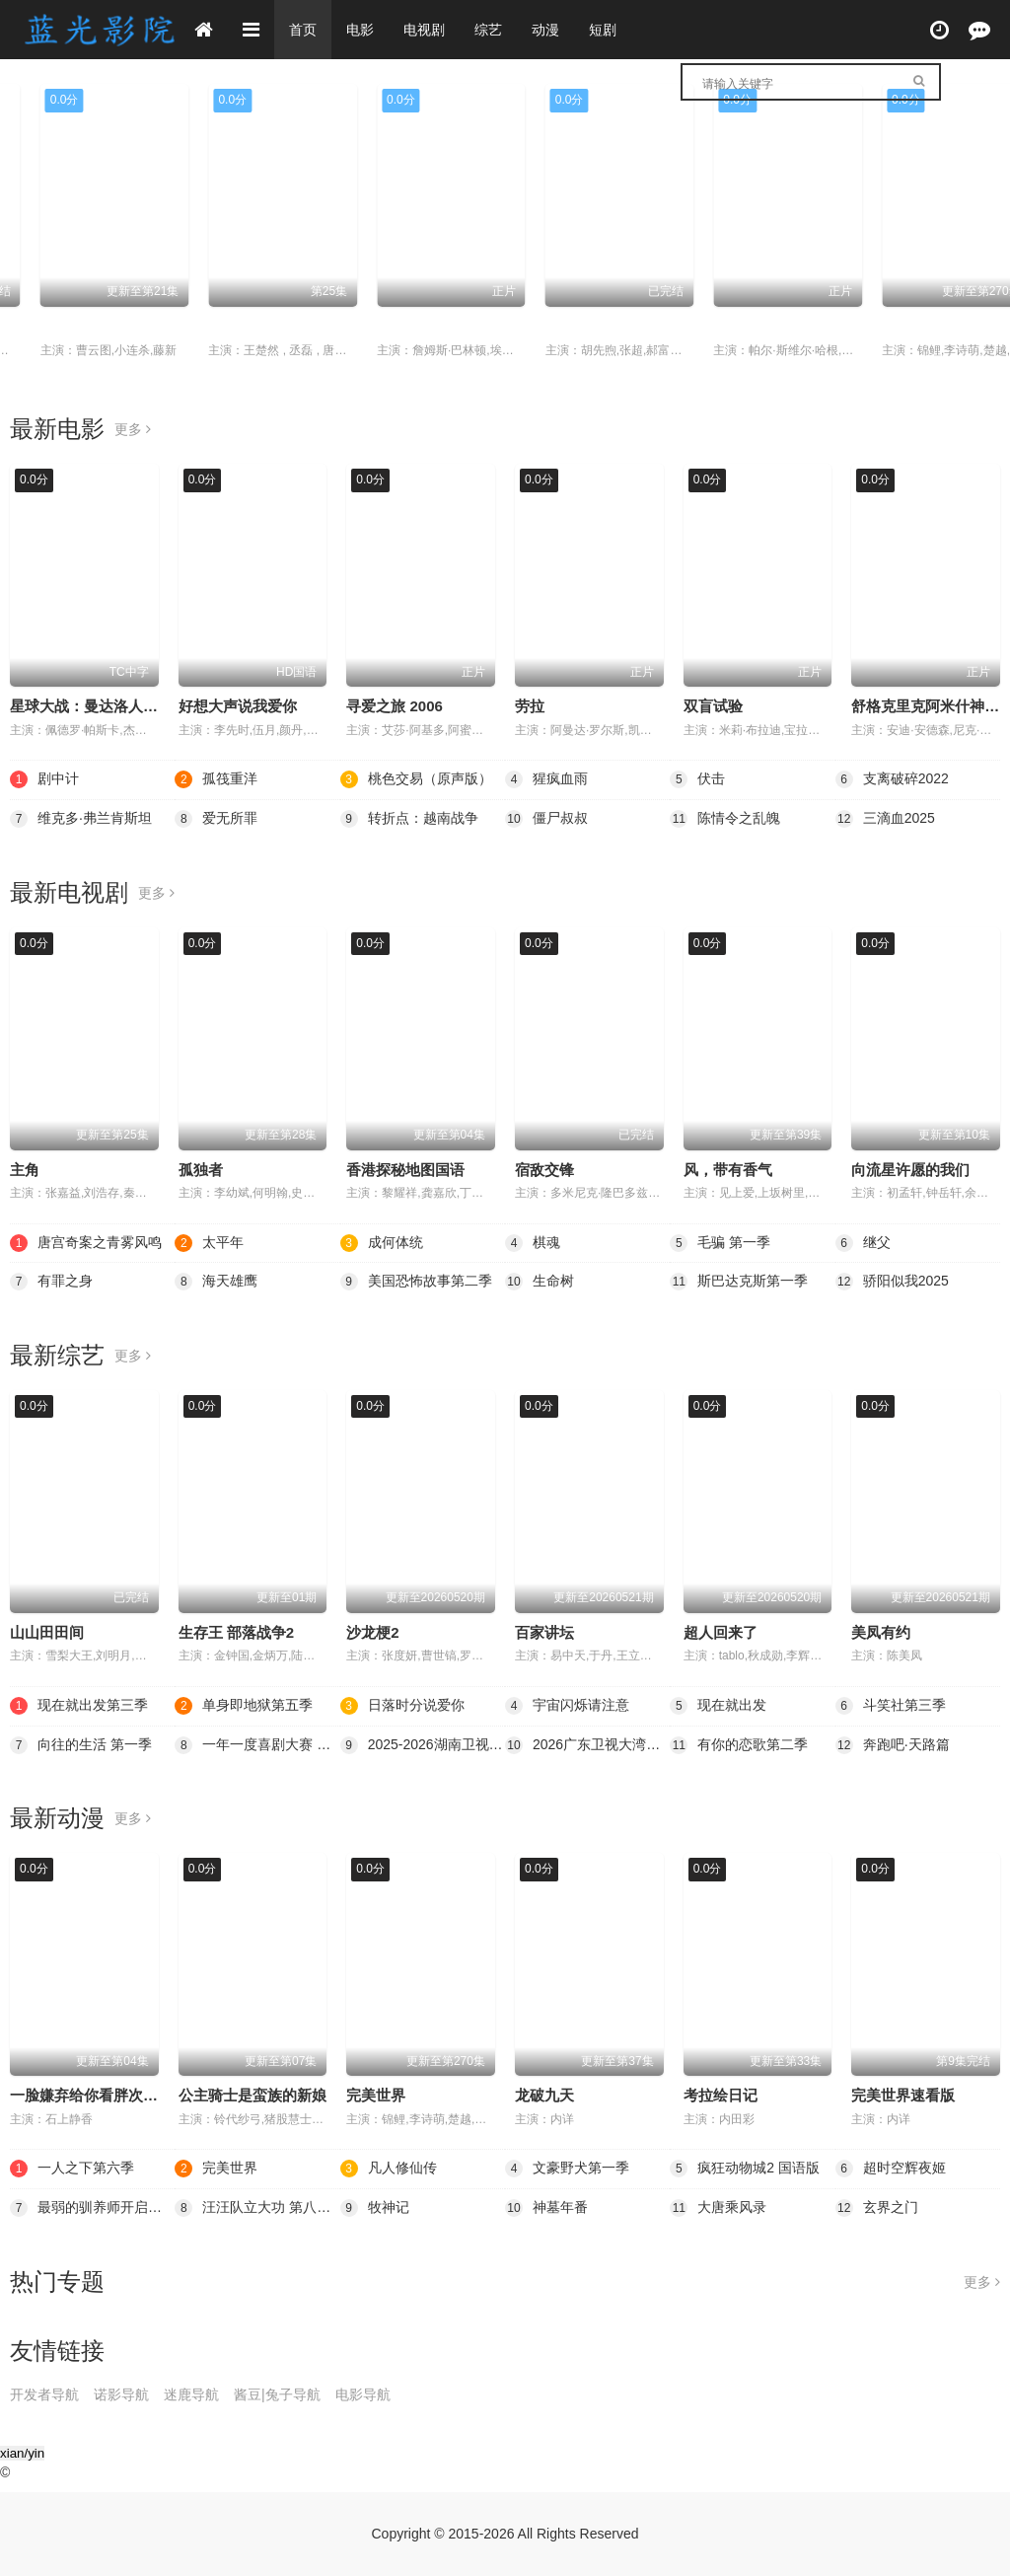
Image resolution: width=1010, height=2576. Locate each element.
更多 (132, 429)
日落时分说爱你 (402, 1706)
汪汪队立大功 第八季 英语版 (257, 2208)
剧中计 (537, 326)
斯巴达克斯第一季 (739, 1281)
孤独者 (201, 1169)
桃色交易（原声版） (416, 779)
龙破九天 (544, 2095)
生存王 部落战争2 (237, 1632)
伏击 (697, 779)
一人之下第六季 (230, 326)
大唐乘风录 (718, 2208)
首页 (303, 29)
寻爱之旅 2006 (394, 706)
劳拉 (529, 706)
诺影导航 (121, 2394)
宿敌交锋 (544, 1169)
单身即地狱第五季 (244, 1706)
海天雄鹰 (216, 1281)
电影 (360, 29)
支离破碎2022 (892, 779)
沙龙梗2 (372, 1632)
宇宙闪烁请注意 (567, 1706)
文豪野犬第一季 (567, 2168)
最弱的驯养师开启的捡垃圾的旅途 (92, 2208)
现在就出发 (718, 1706)
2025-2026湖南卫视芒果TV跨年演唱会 (422, 1745)
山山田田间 (47, 1632)
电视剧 (424, 29)
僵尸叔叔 (546, 819)
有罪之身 (51, 1281)
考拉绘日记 (721, 2095)
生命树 (539, 1281)
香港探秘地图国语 (405, 1169)
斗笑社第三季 (890, 1706)
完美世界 (375, 2095)
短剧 (602, 29)
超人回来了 (721, 1632)
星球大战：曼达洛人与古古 (98, 706)
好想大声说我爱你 (238, 706)
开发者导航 (44, 2394)
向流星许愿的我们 (910, 1169)
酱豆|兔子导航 (277, 2394)
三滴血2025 (885, 819)
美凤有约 (880, 1632)
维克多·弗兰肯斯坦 (81, 819)
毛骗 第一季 (720, 1243)
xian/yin (22, 2453)
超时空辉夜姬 (890, 2168)
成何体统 (375, 326)
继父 (863, 1243)
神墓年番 (546, 2208)
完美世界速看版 (903, 2095)
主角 (24, 1169)
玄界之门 (876, 2208)
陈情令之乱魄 (725, 819)
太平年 (32, 326)
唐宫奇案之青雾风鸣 (86, 1243)
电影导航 (363, 2394)
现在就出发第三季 (79, 1706)
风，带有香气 (728, 1169)
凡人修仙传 (388, 2168)
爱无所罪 (216, 819)
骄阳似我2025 (892, 1281)
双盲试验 (713, 706)
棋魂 (698, 326)
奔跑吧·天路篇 (892, 1745)
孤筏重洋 (880, 326)
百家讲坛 (544, 1632)
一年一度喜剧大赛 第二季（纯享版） (257, 1745)
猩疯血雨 (546, 779)
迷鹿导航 (191, 2394)
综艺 (488, 29)
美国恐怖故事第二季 (416, 1281)
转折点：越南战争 (409, 819)
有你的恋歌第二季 (739, 1745)
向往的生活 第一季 (81, 1745)
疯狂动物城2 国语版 (745, 2168)
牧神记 (374, 2208)
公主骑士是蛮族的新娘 (252, 2095)
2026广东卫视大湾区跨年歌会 (587, 1745)
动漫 (545, 29)
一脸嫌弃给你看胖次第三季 (98, 2095)
